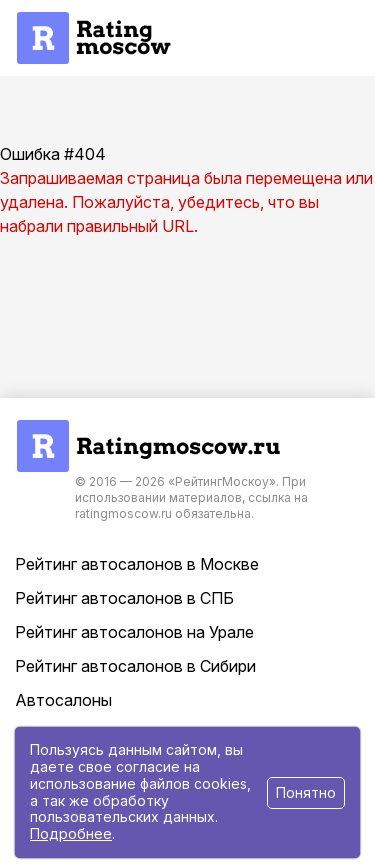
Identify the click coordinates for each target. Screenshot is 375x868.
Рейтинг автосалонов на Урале (134, 632)
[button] (289, 38)
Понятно (306, 792)
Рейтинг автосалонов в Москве (137, 564)
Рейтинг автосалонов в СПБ (124, 598)
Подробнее (71, 833)
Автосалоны (63, 700)
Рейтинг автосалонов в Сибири (135, 666)
